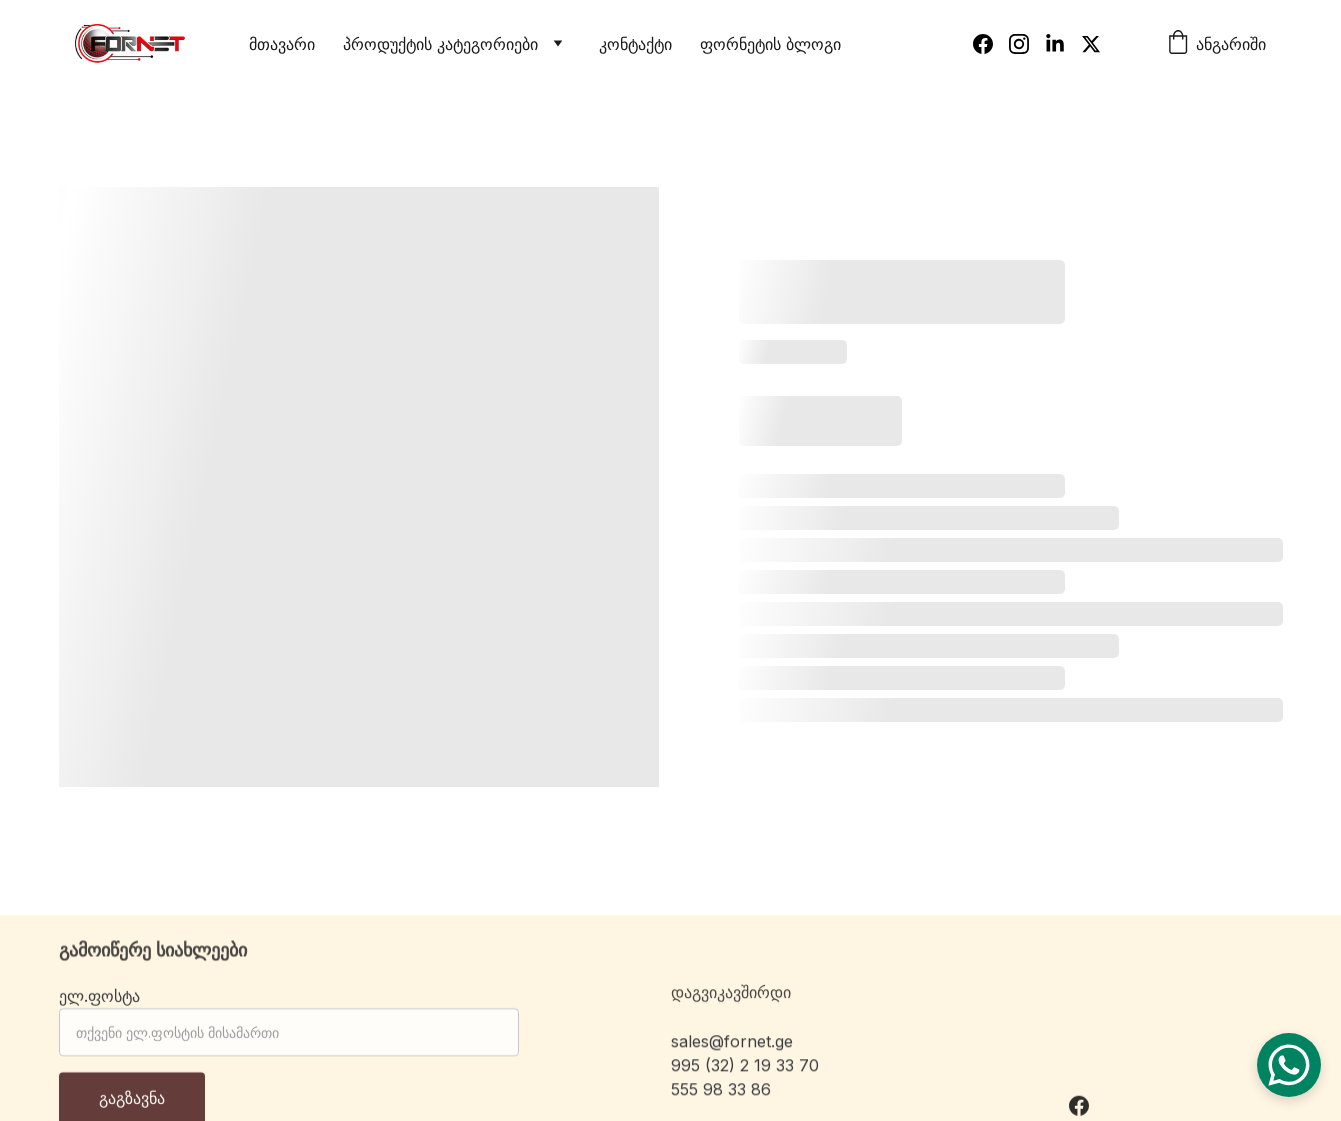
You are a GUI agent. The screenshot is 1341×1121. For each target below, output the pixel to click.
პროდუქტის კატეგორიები (440, 44)
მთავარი (282, 44)
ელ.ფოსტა (99, 1004)
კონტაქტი (635, 44)
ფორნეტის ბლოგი (770, 44)
